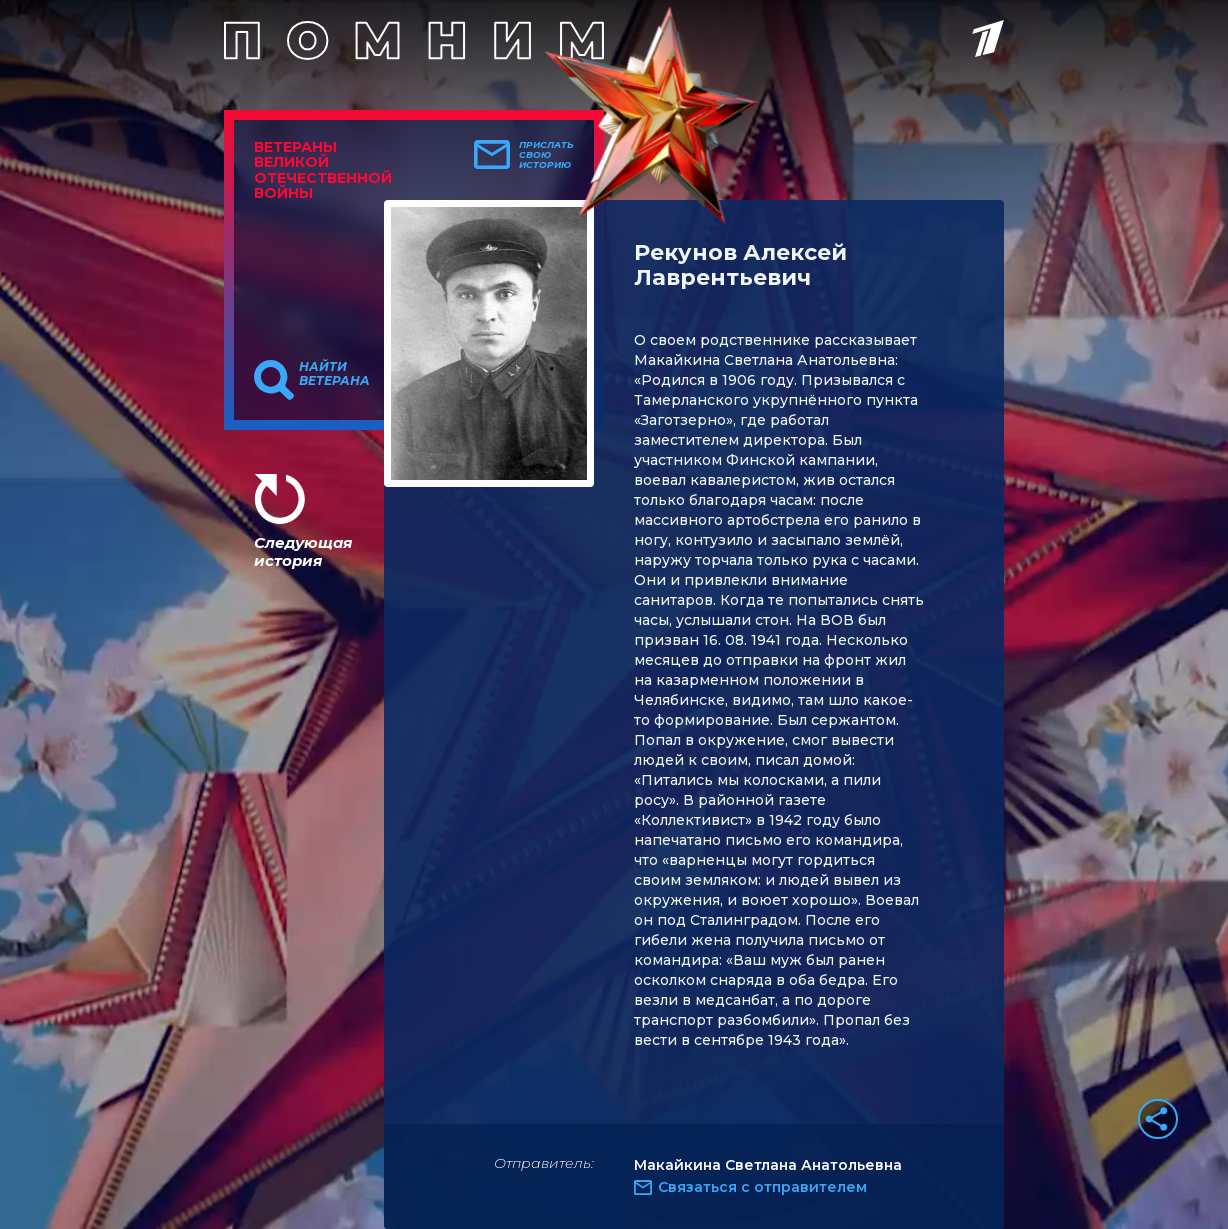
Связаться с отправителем (762, 1187)
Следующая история (303, 551)
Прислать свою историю (546, 155)
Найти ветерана (334, 374)
